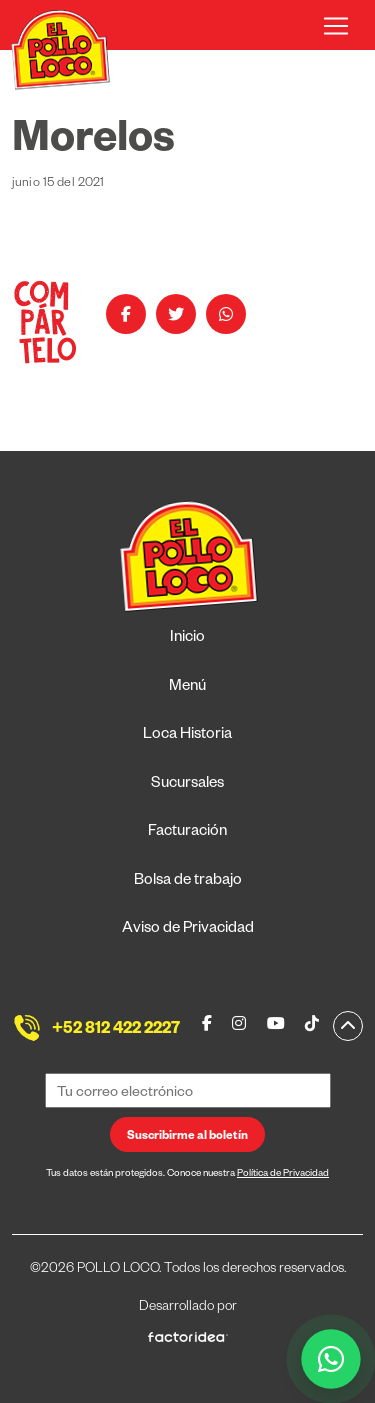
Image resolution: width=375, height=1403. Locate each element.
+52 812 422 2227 (116, 1031)
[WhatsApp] (331, 1359)
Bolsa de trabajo (188, 881)
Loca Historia (187, 735)
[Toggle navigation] (336, 26)
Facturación (187, 832)
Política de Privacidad (283, 1174)
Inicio (187, 638)
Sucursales (187, 784)
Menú (187, 687)
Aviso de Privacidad (188, 929)
